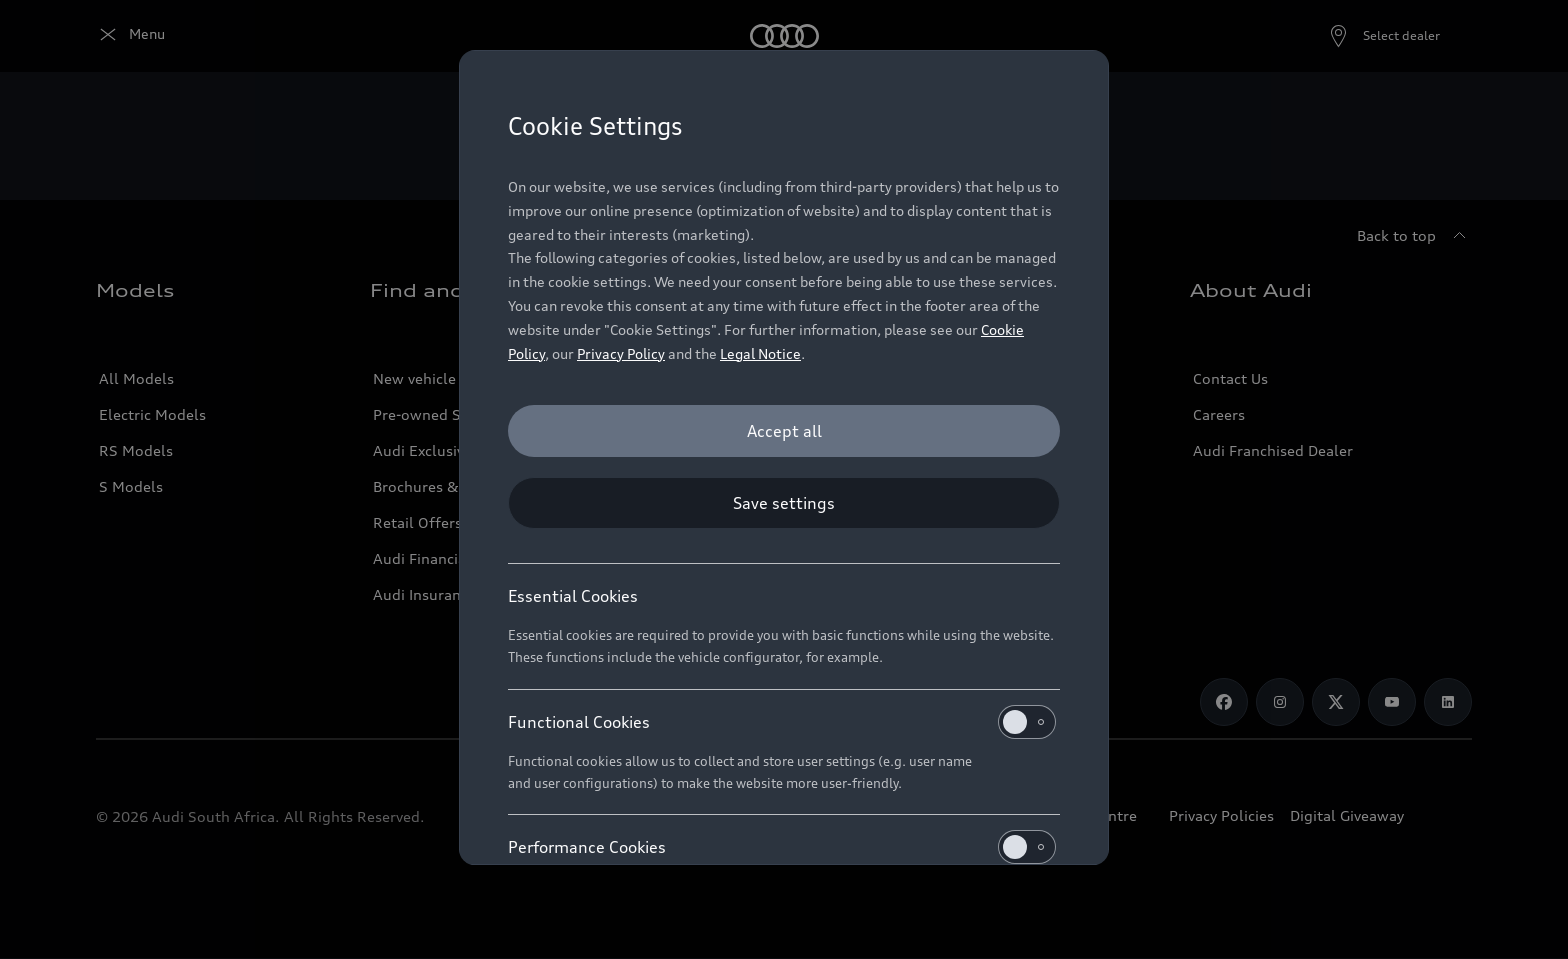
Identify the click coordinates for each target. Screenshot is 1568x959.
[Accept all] (784, 431)
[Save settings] (784, 503)
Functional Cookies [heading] (782, 722)
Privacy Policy (621, 353)
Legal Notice (760, 353)
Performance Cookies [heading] (782, 847)
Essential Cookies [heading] (573, 596)
